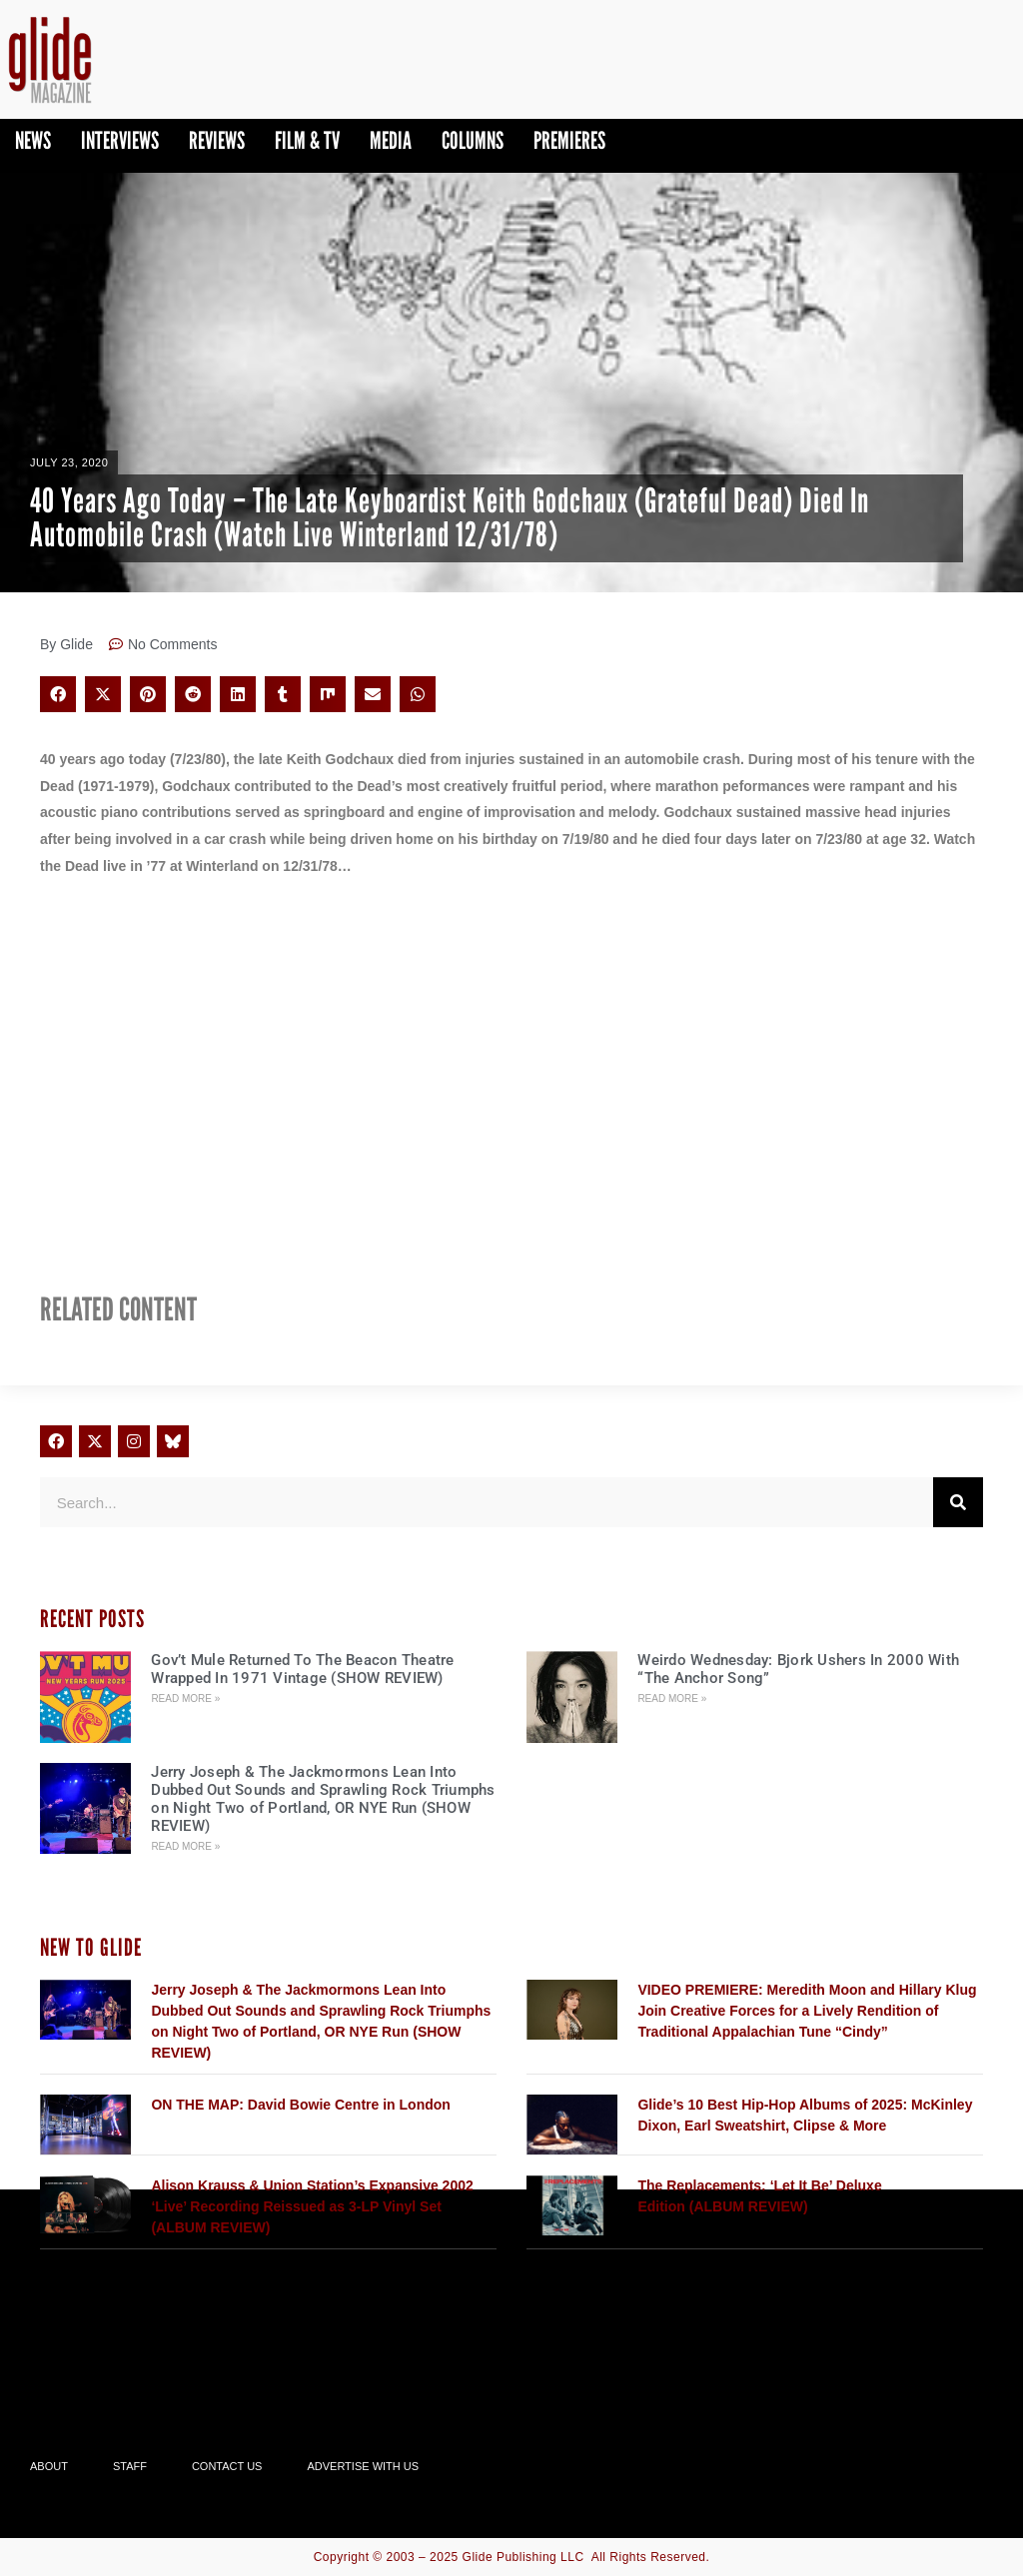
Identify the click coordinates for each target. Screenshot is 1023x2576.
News (33, 140)
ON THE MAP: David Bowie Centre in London (300, 2105)
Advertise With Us (363, 2466)
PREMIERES (569, 140)
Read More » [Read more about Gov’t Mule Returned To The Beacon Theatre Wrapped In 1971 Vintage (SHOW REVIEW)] (185, 1698)
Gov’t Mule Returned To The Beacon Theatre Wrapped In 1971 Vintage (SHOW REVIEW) (302, 1669)
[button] (58, 694)
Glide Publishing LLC (523, 2557)
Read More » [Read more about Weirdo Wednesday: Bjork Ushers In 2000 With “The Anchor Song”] (671, 1698)
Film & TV (307, 140)
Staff (130, 2466)
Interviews (120, 140)
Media (391, 140)
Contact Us (227, 2466)
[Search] (958, 1502)
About (49, 2466)
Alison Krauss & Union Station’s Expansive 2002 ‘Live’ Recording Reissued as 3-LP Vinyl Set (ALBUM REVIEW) (312, 2206)
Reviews (217, 140)
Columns (473, 140)
